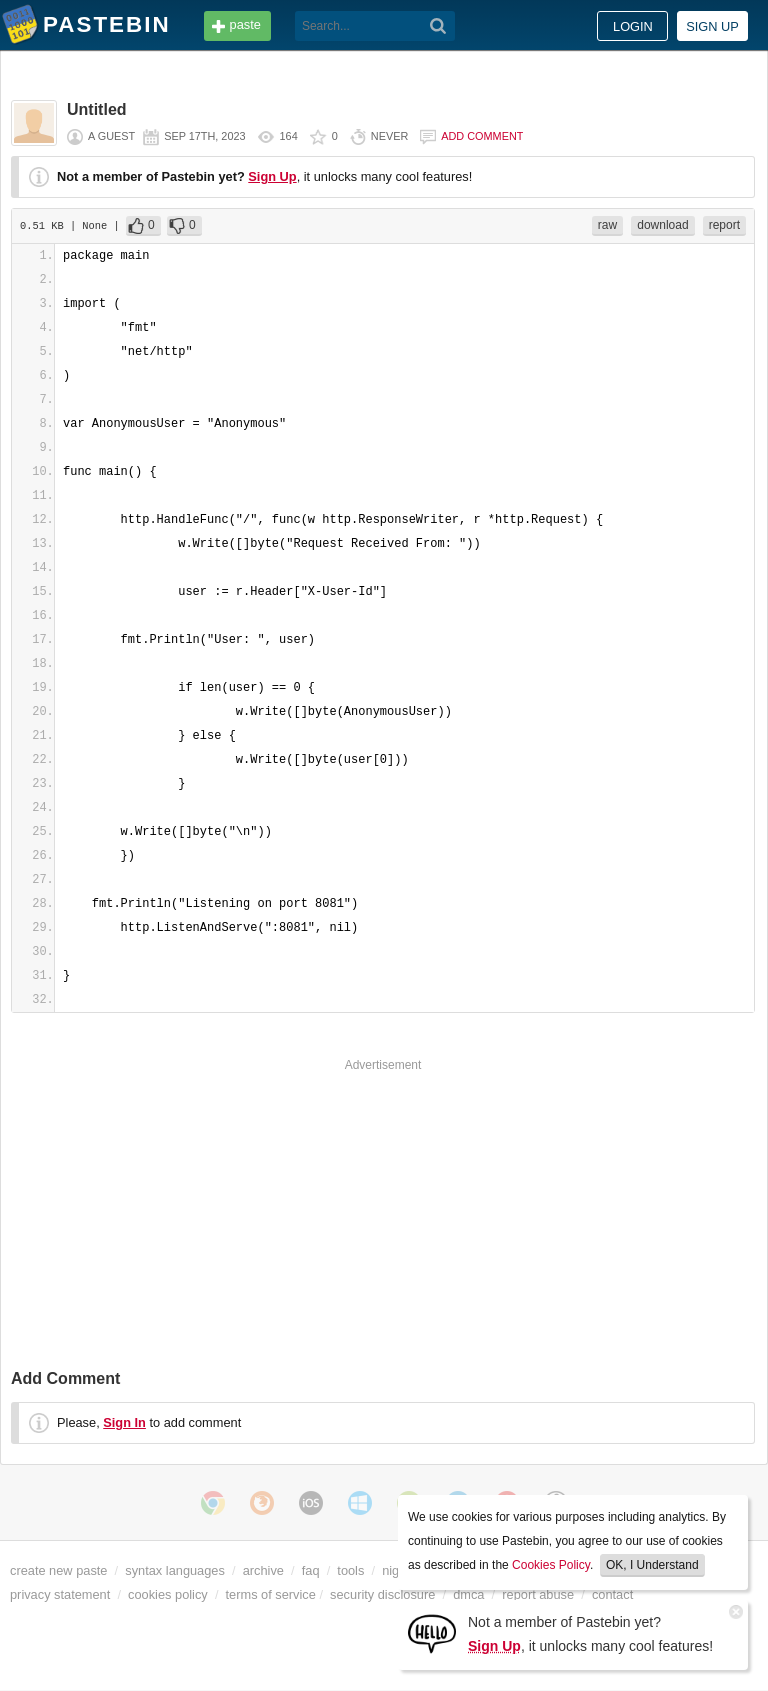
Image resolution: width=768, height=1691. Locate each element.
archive (263, 1570)
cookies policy (168, 1594)
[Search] (438, 26)
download (662, 225)
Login (633, 26)
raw (607, 225)
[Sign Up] (432, 1632)
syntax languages (175, 1570)
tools (350, 1570)
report (724, 225)
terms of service (271, 1594)
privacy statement (60, 1594)
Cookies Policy (551, 1565)
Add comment (482, 136)
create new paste (58, 1570)
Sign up (712, 26)
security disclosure (382, 1594)
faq (311, 1570)
